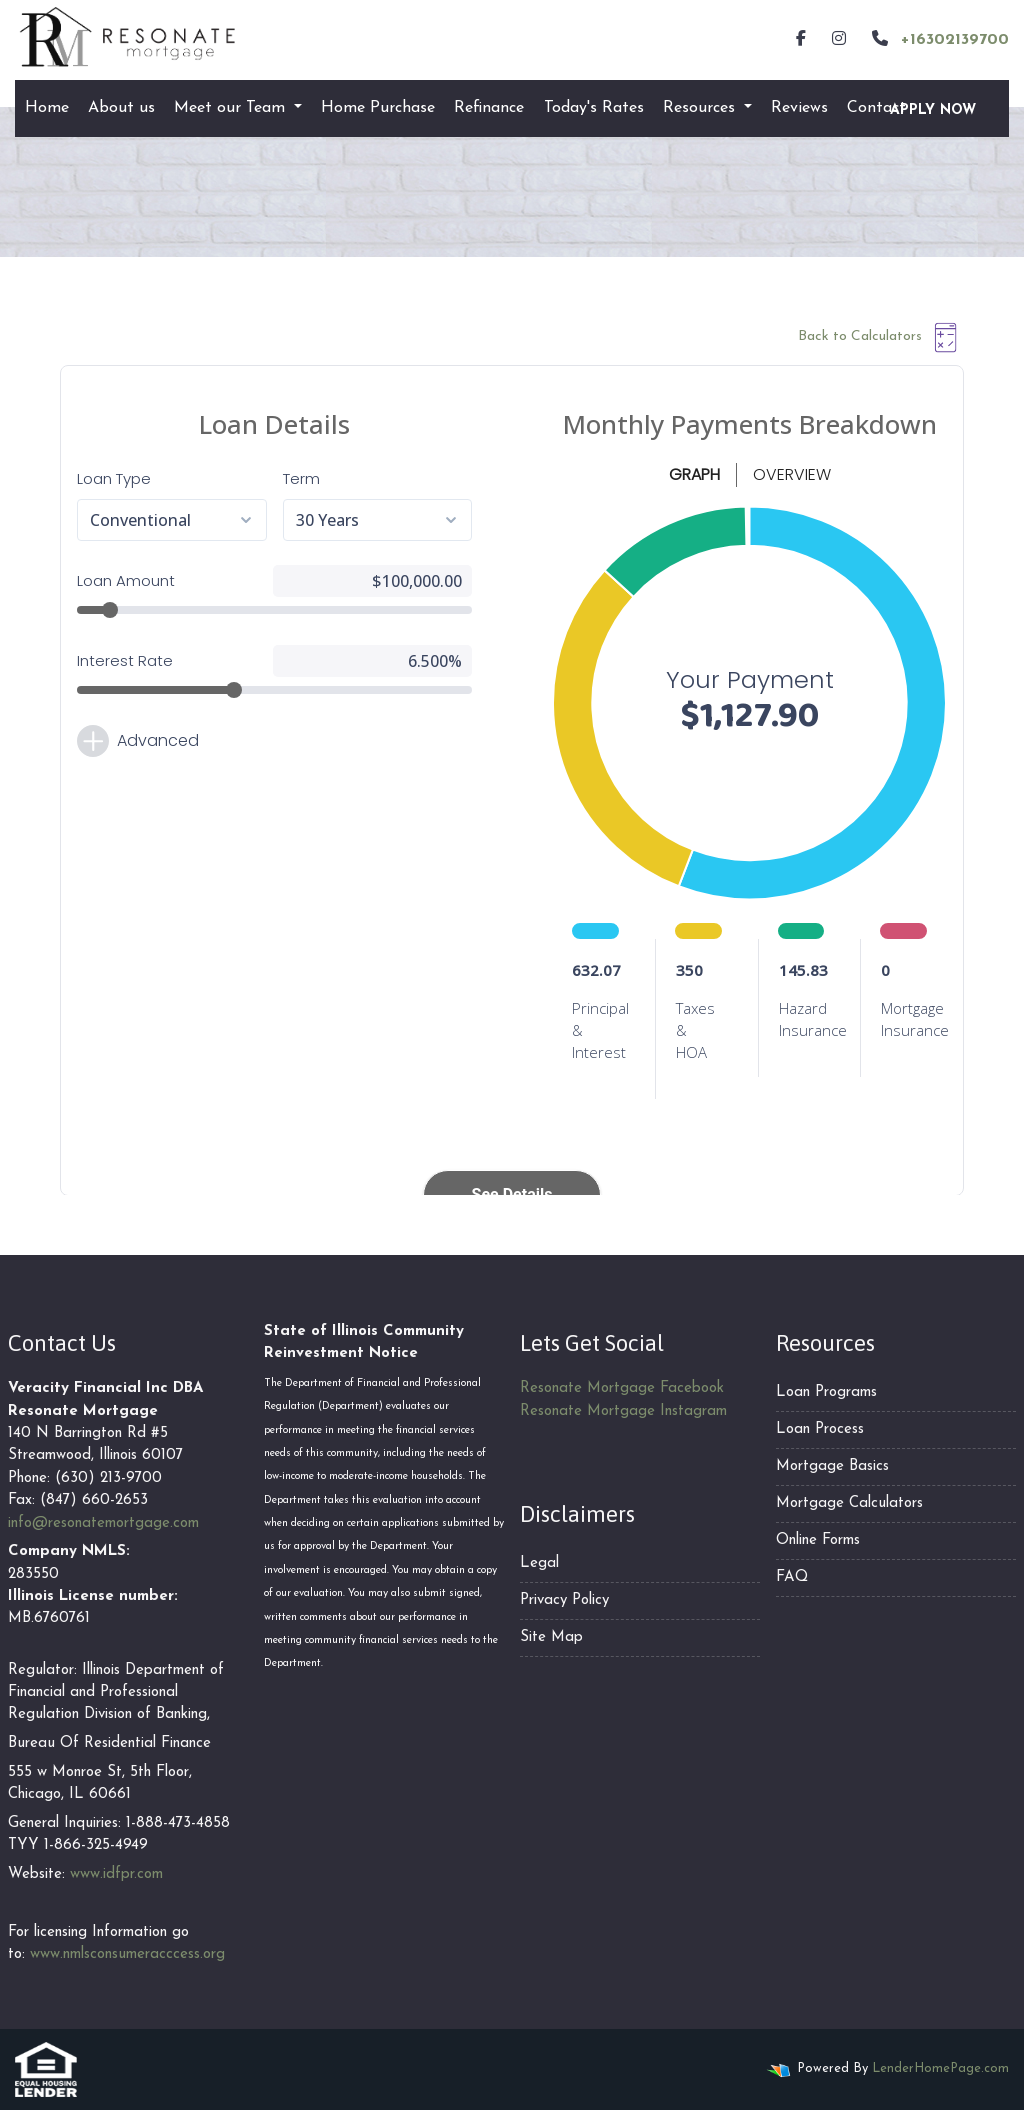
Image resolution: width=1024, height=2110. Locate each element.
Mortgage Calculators (849, 1503)
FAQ (792, 1577)
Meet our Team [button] (232, 108)
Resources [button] (701, 108)
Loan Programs (826, 1392)
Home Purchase (378, 108)
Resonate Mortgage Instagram (623, 1411)
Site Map (551, 1637)
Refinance (489, 108)
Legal (539, 1563)
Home (47, 108)
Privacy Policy (564, 1600)
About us (121, 108)
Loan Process (820, 1429)
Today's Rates (594, 108)
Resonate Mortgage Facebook (622, 1388)
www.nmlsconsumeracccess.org (127, 1954)
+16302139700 (938, 39)
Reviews (799, 108)
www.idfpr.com (116, 1874)
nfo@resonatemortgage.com (105, 1523)
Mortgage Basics (832, 1466)
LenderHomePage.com (940, 2068)
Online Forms (818, 1540)
